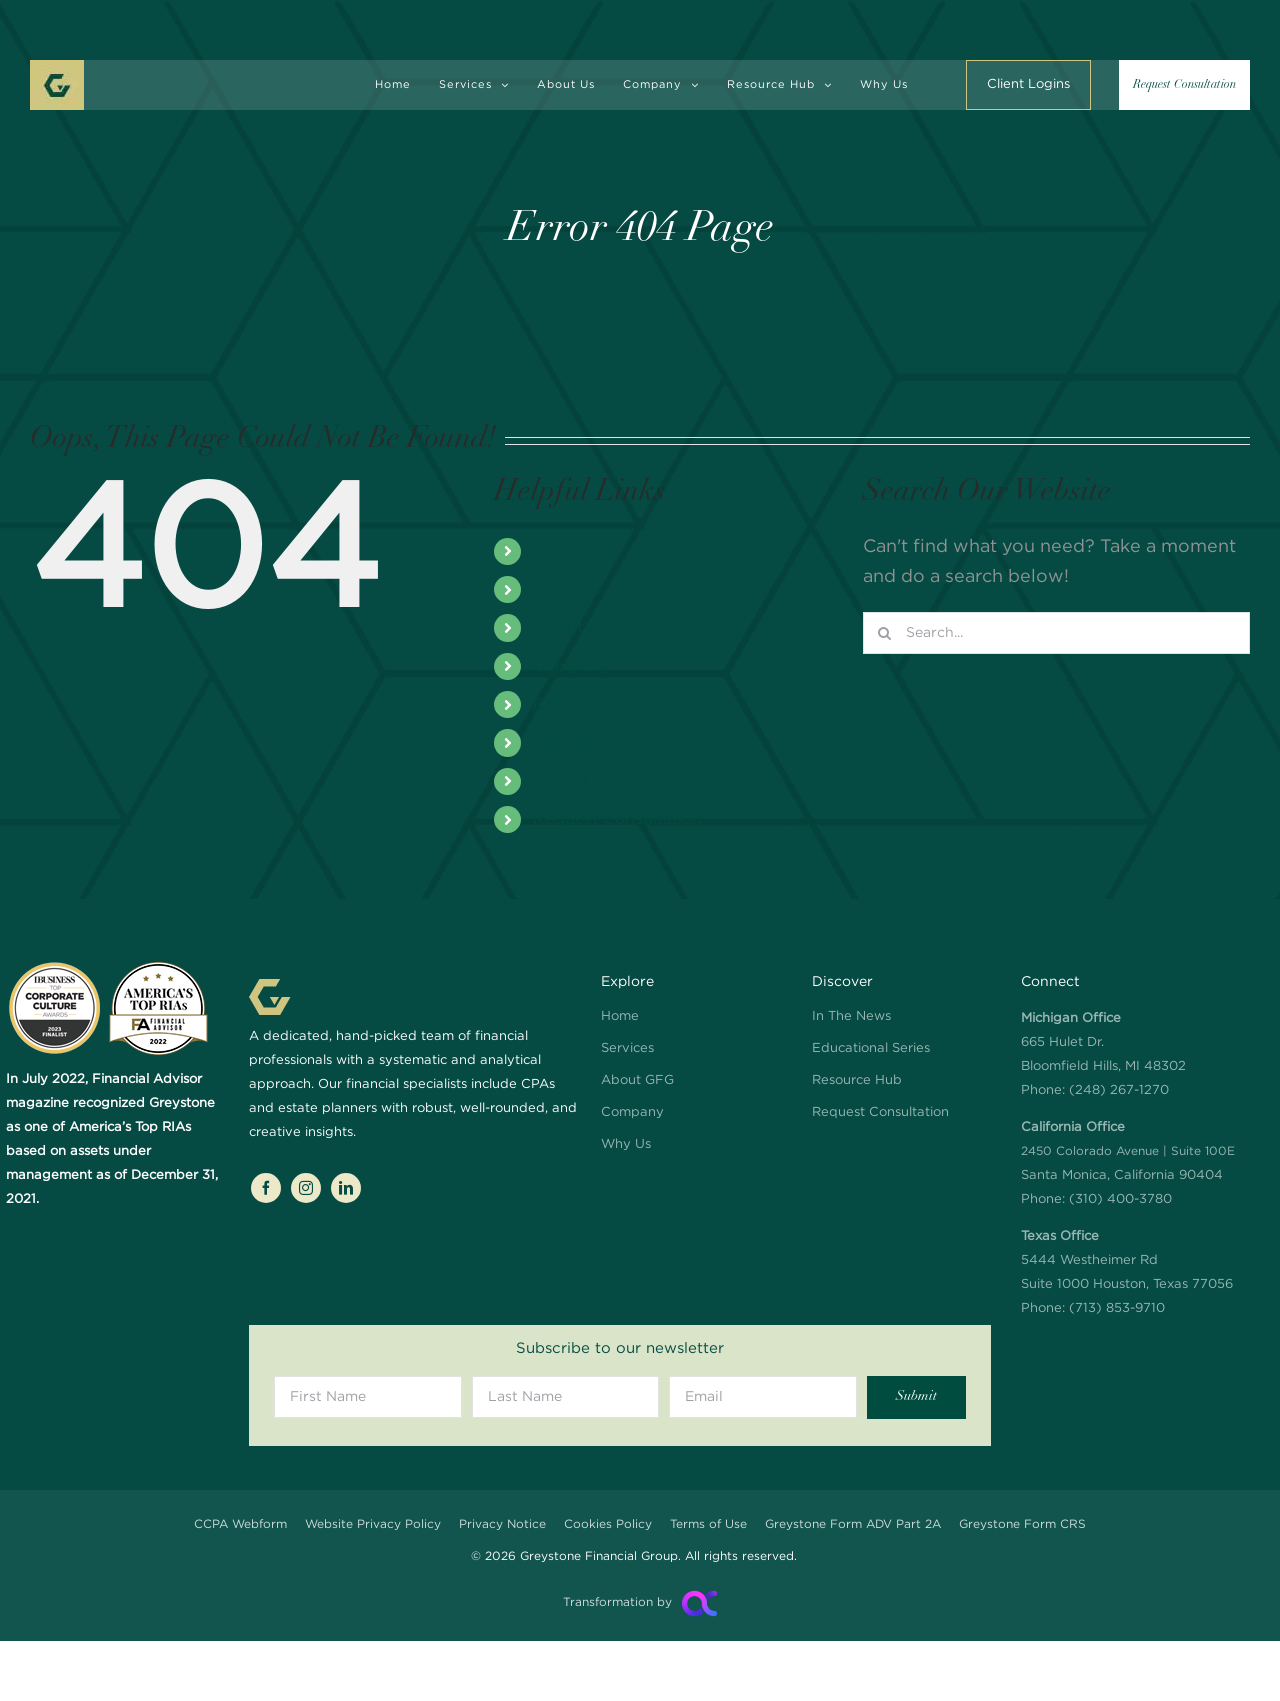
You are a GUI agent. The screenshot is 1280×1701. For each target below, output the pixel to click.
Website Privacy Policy (373, 1524)
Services (565, 589)
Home (556, 551)
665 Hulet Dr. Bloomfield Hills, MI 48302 (1103, 1042)
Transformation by (617, 1602)
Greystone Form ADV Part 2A (853, 1524)
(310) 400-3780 (1120, 1199)
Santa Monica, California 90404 (1128, 1151)
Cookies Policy (608, 1524)
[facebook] (266, 1188)
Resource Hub (588, 704)
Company (571, 666)
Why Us (564, 742)
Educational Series (871, 1048)
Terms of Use (708, 1524)
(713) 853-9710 (1117, 1308)
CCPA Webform (240, 1524)
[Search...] (1056, 633)
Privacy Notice (502, 1524)
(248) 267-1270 (1119, 1090)
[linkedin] (346, 1188)
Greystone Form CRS (1022, 1524)
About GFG (637, 1080)
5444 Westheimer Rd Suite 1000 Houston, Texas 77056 (1127, 1260)
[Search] (884, 633)
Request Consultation (617, 819)
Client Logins (584, 781)
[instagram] (306, 1188)
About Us (570, 627)
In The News (851, 1016)
